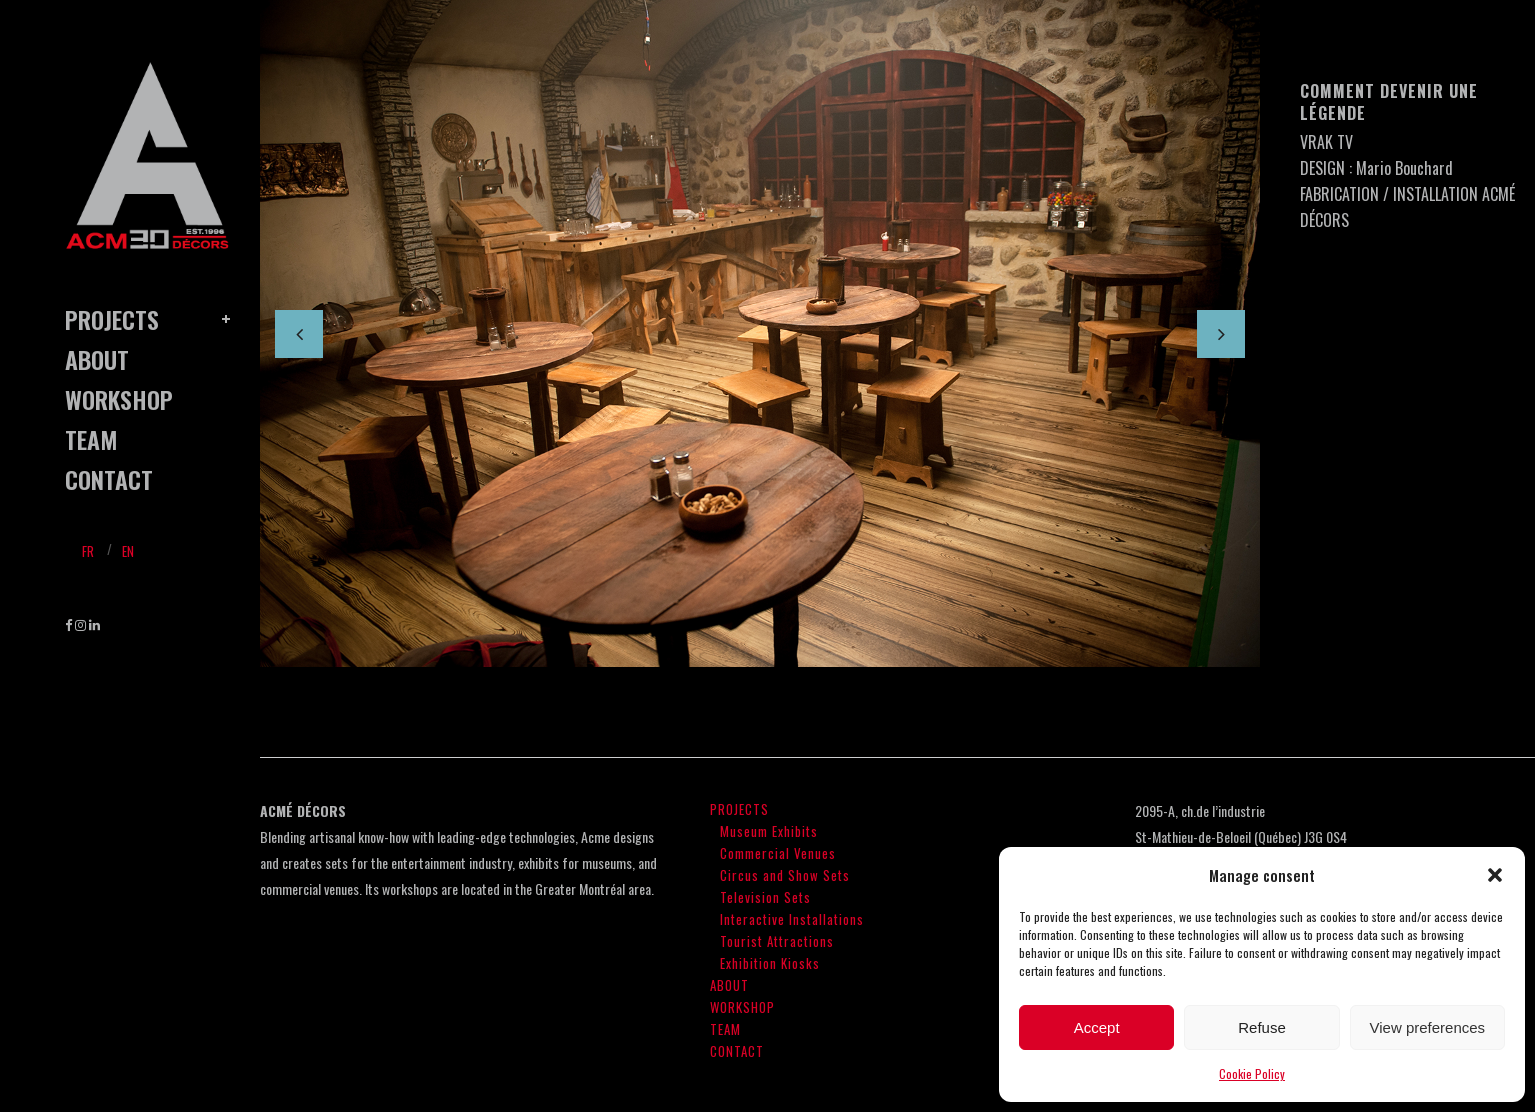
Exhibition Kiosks (770, 963)
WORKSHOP (742, 1007)
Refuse (1262, 1027)
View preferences (1428, 1027)
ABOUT (729, 985)
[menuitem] (88, 549)
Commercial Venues (778, 853)
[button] (1495, 875)
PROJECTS (739, 809)
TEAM (725, 1029)
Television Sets (765, 897)
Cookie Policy (1252, 1073)
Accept (1097, 1027)
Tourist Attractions (777, 941)
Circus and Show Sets (785, 875)
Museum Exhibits (769, 831)
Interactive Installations (792, 919)
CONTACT (737, 1051)
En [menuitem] (128, 551)
